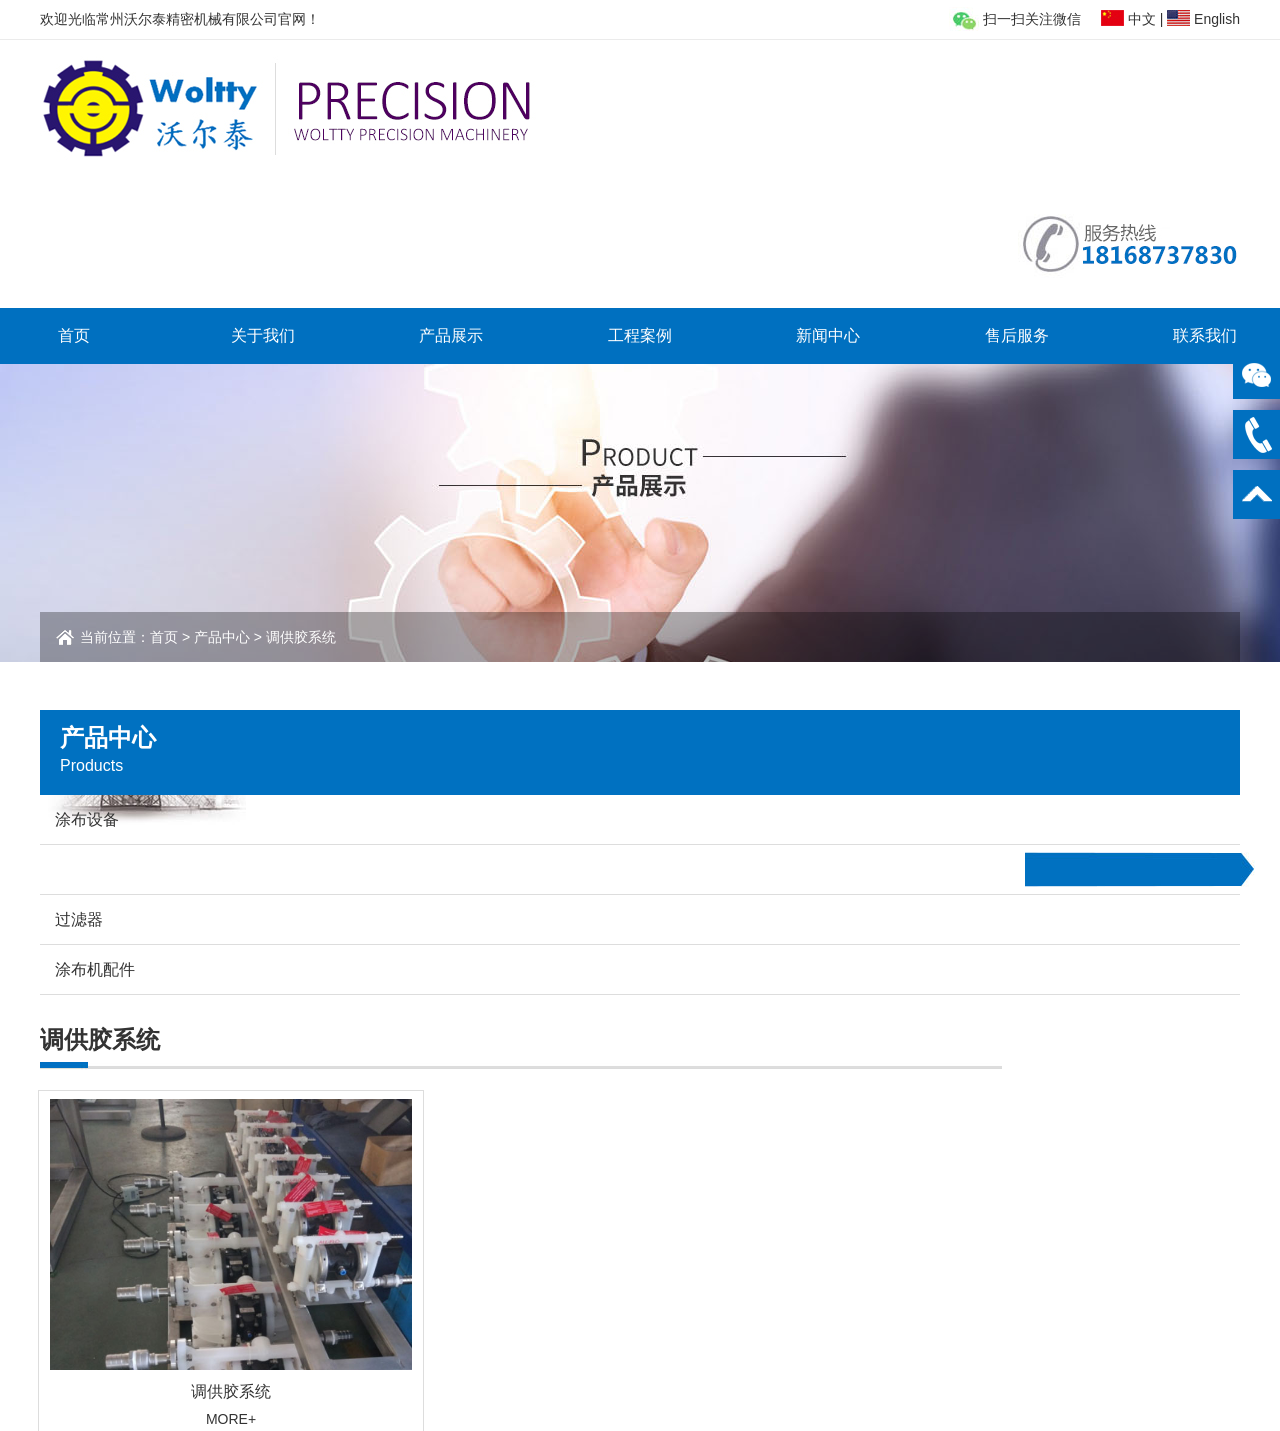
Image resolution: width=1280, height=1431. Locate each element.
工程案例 (640, 201)
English (1217, 19)
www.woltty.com (1044, 1271)
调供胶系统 (354, 1211)
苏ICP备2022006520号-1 (790, 1398)
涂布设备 (347, 1190)
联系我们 (1205, 201)
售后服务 (1017, 201)
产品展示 (451, 201)
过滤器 (340, 1232)
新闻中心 (828, 201)
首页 (74, 201)
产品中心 (222, 503)
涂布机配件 (354, 1253)
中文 (1142, 19)
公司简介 (171, 1190)
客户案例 (563, 1190)
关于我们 (263, 201)
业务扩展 (171, 1211)
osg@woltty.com (1046, 1245)
